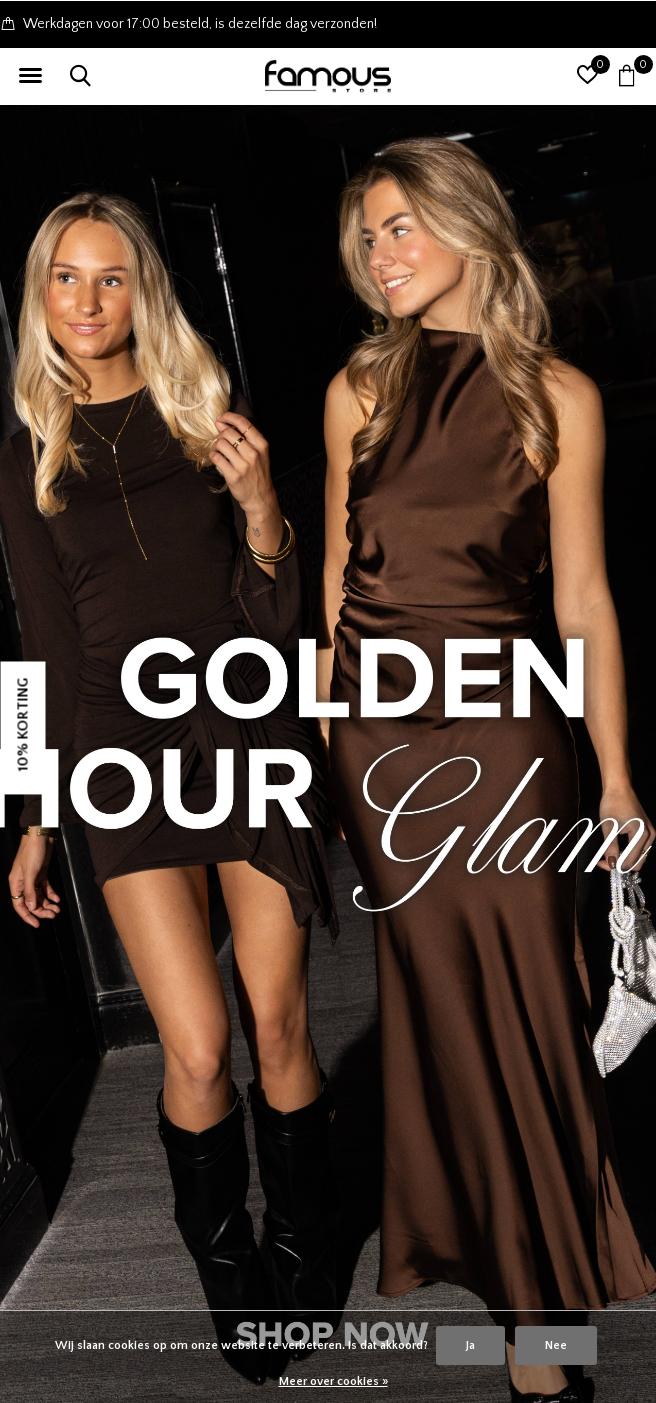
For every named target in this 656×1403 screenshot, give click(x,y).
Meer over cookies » (333, 1381)
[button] (30, 76)
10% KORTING (23, 724)
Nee (556, 1345)
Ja (470, 1345)
